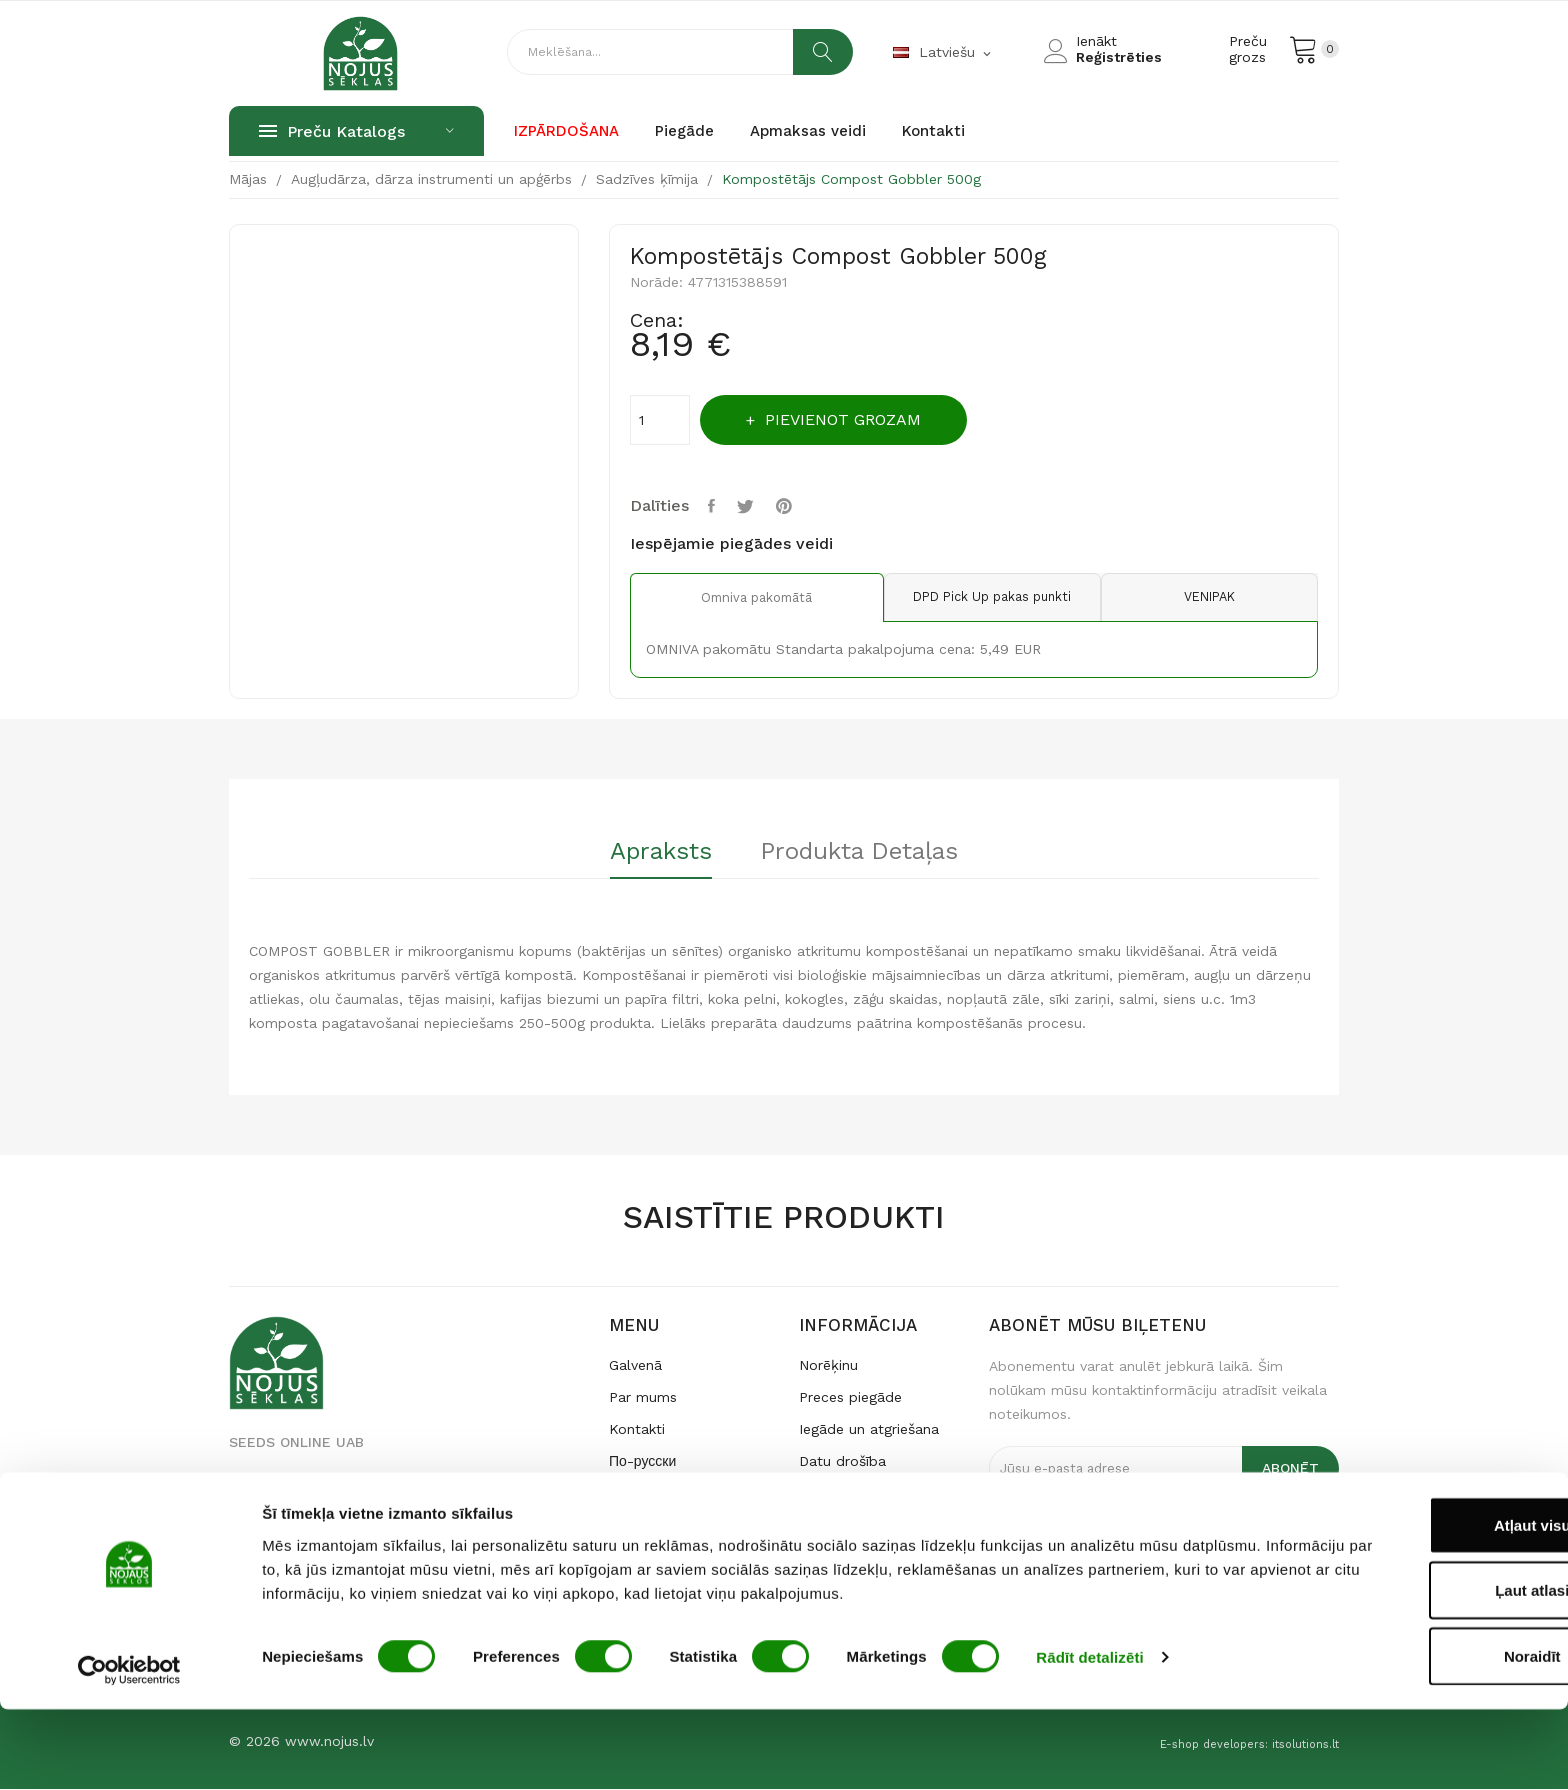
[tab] (653, 859)
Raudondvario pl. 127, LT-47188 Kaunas (361, 1486)
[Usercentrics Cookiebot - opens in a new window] (129, 1751)
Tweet (752, 506)
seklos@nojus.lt (281, 1546)
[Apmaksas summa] (660, 420)
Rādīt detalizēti (1089, 1738)
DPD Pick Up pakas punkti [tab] (974, 598)
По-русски (642, 1461)
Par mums (643, 1397)
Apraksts (653, 853)
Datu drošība (842, 1461)
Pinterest (793, 506)
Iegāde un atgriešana (869, 1429)
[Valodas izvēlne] (943, 53)
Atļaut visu (1401, 1605)
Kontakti (637, 1429)
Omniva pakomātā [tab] (744, 598)
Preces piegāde (850, 1397)
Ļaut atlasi (1401, 1671)
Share (715, 506)
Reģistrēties (1119, 57)
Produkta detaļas (868, 853)
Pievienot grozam (854, 419)
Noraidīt (1401, 1736)
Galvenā (635, 1365)
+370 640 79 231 (285, 1516)
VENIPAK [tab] (1203, 598)
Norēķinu (828, 1365)
